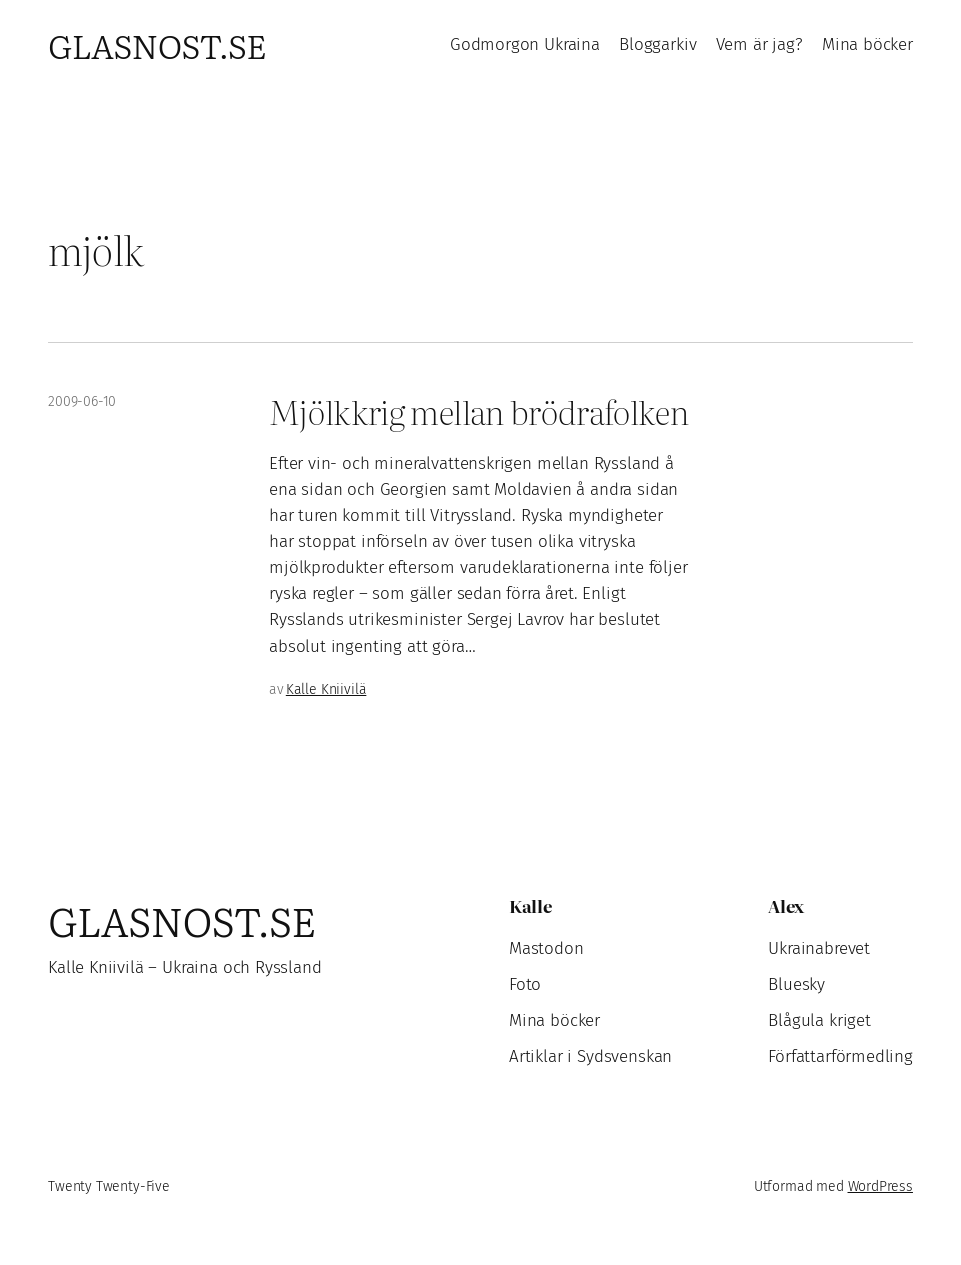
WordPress (880, 1186)
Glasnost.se (157, 44)
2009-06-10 (82, 401)
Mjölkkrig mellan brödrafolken (478, 411)
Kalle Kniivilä (326, 689)
